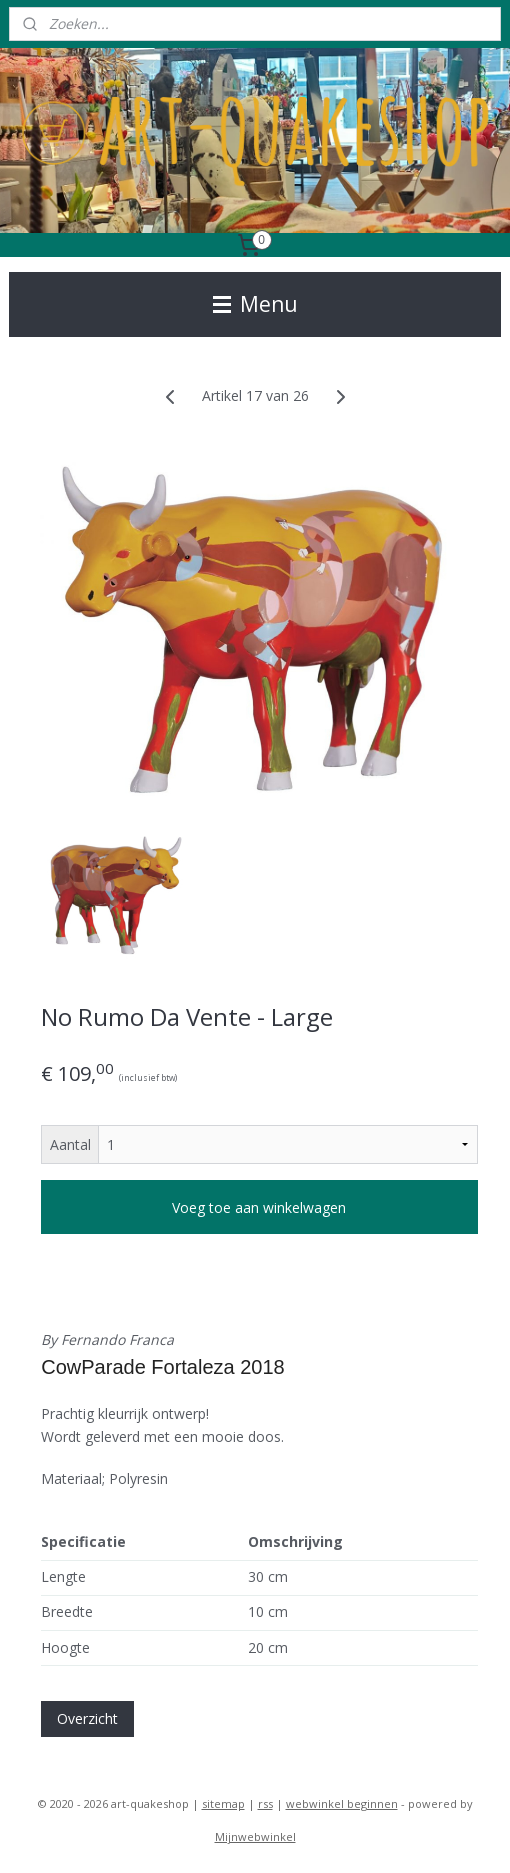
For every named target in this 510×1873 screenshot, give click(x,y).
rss (265, 1803)
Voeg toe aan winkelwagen (259, 1207)
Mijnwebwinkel (255, 1836)
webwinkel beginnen (342, 1803)
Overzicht (87, 1718)
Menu (255, 304)
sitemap (223, 1803)
